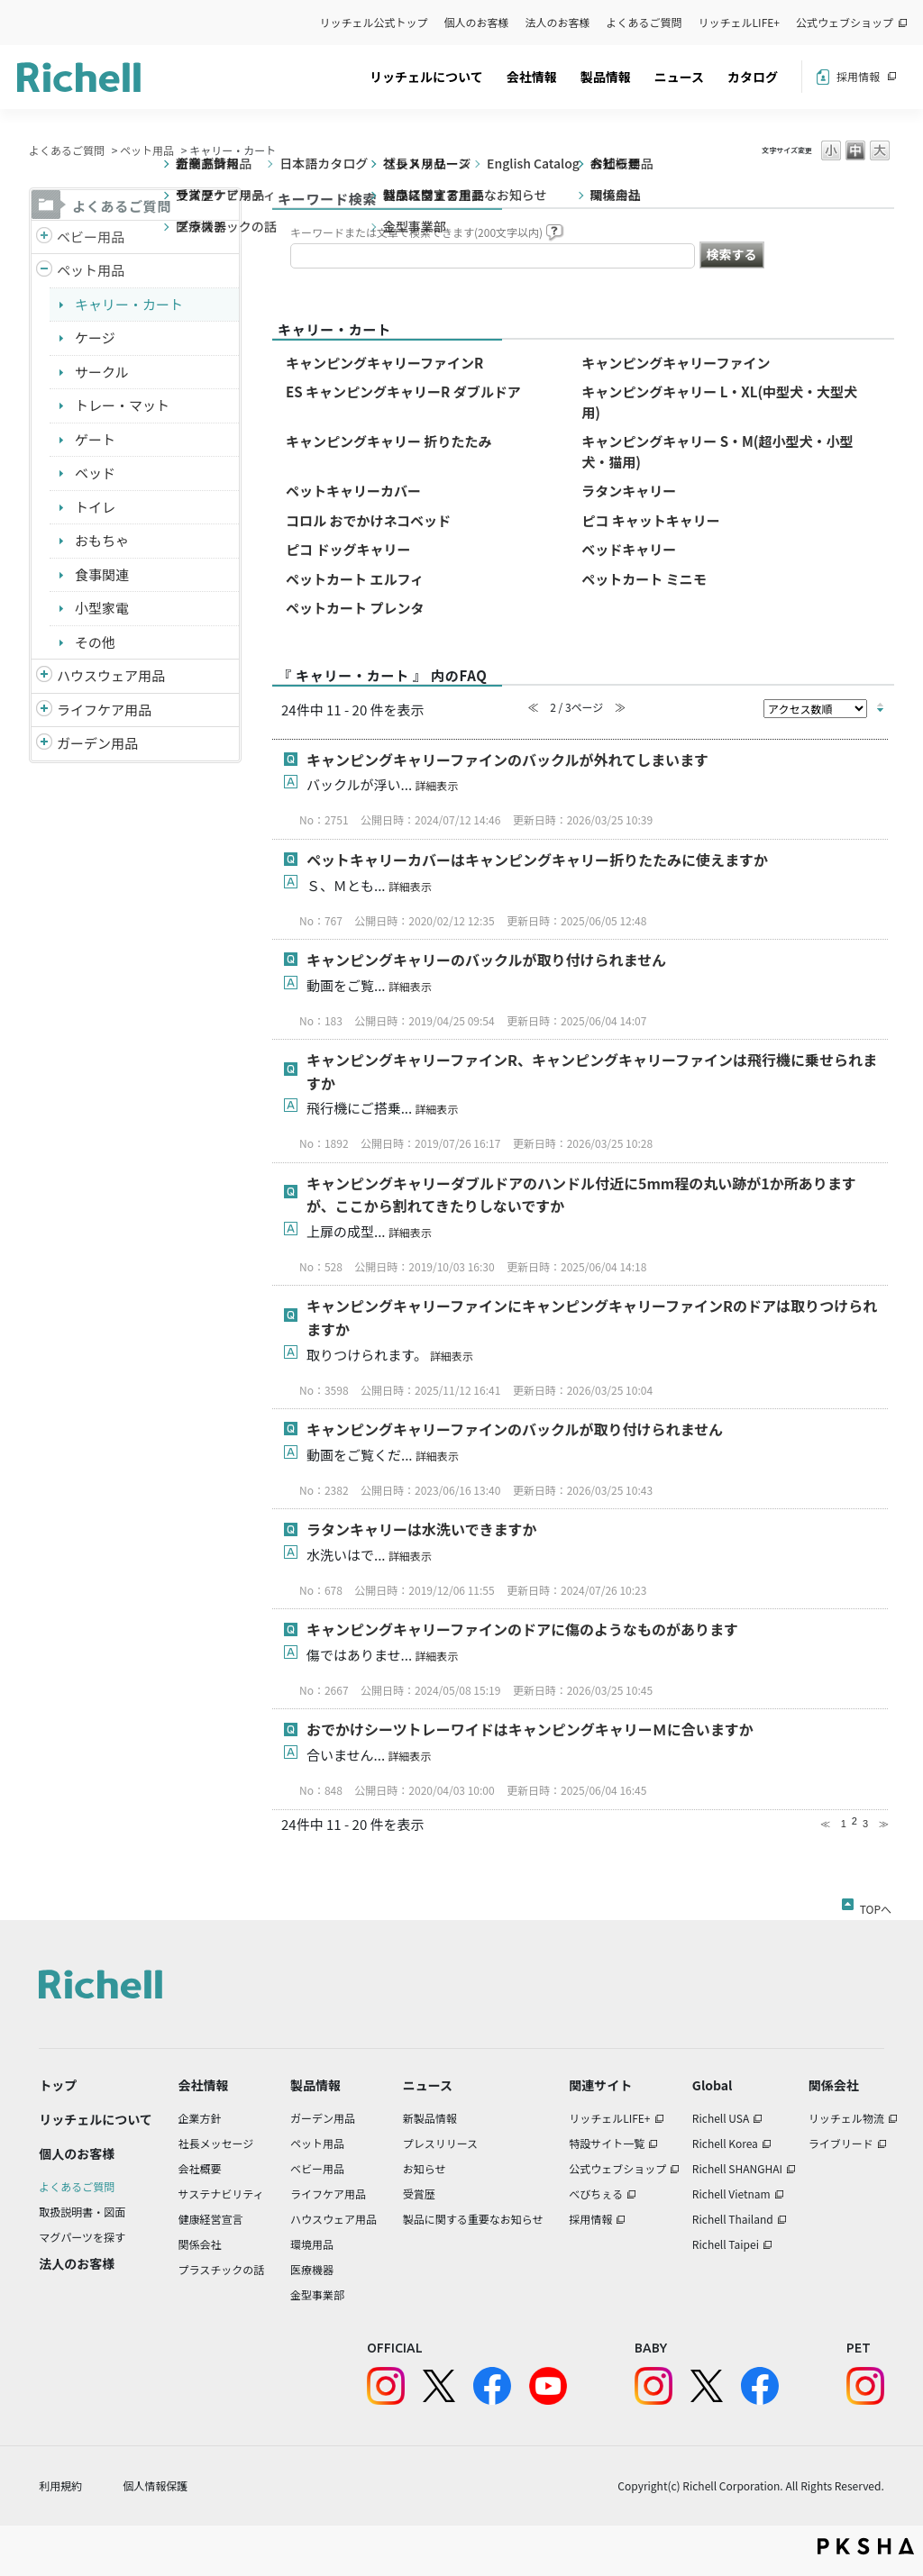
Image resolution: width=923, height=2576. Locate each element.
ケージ (95, 337)
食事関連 (102, 574)
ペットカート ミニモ (643, 578)
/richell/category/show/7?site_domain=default (44, 676)
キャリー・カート (129, 304)
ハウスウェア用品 (111, 675)
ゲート (95, 439)
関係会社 (200, 2244)
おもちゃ (102, 540)
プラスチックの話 (221, 2269)
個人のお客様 (476, 22)
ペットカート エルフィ (355, 578)
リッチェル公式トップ (374, 22)
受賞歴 (419, 2193)
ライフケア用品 (104, 709)
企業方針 (200, 2117)
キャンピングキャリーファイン (675, 362)
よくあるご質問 (644, 22)
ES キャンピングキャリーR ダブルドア (403, 391)
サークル (102, 371)
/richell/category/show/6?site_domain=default (44, 710)
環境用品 (312, 2244)
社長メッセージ (216, 2143)
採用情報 (858, 76)
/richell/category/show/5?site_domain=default (44, 237)
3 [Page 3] (865, 1823)
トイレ (95, 506)
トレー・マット (122, 405)
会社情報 (532, 77)
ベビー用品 (90, 236)
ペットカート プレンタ (355, 607)
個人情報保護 (155, 2485)
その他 (95, 642)
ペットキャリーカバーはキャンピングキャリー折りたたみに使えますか (537, 859)
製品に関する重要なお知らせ (473, 2218)
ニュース (679, 77)
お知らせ (424, 2168)
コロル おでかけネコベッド (368, 520)
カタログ (752, 77)
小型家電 (102, 607)
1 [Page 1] (843, 1823)
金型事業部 (317, 2294)
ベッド (95, 472)
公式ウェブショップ (844, 22)
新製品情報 (430, 2117)
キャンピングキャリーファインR (384, 362)
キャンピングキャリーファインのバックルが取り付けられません (514, 1429)
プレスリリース (440, 2143)
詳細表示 (436, 785)
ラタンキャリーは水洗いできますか (421, 1529)
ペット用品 (147, 150)
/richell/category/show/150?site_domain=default (44, 743)
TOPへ (875, 1905)
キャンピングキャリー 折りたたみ (388, 441)
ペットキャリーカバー (353, 490)
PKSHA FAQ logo (866, 2546)
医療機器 (312, 2269)
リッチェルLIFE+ (739, 22)
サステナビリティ (221, 2193)
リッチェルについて (426, 77)
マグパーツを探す (82, 2236)
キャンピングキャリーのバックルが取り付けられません (486, 959)
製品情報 (605, 77)
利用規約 (60, 2485)
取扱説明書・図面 (82, 2211)
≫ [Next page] (884, 1823)
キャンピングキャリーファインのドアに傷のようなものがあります (522, 1629)
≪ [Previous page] (825, 1823)
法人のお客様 (557, 22)
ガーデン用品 (97, 742)
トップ (58, 2085)
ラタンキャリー (628, 490)
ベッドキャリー (628, 549)
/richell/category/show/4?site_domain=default (44, 270)
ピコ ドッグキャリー (348, 549)
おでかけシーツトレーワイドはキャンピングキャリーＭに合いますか (530, 1729)
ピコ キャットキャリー (650, 520)
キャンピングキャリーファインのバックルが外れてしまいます (507, 759)
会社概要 (200, 2168)
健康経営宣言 (210, 2218)
